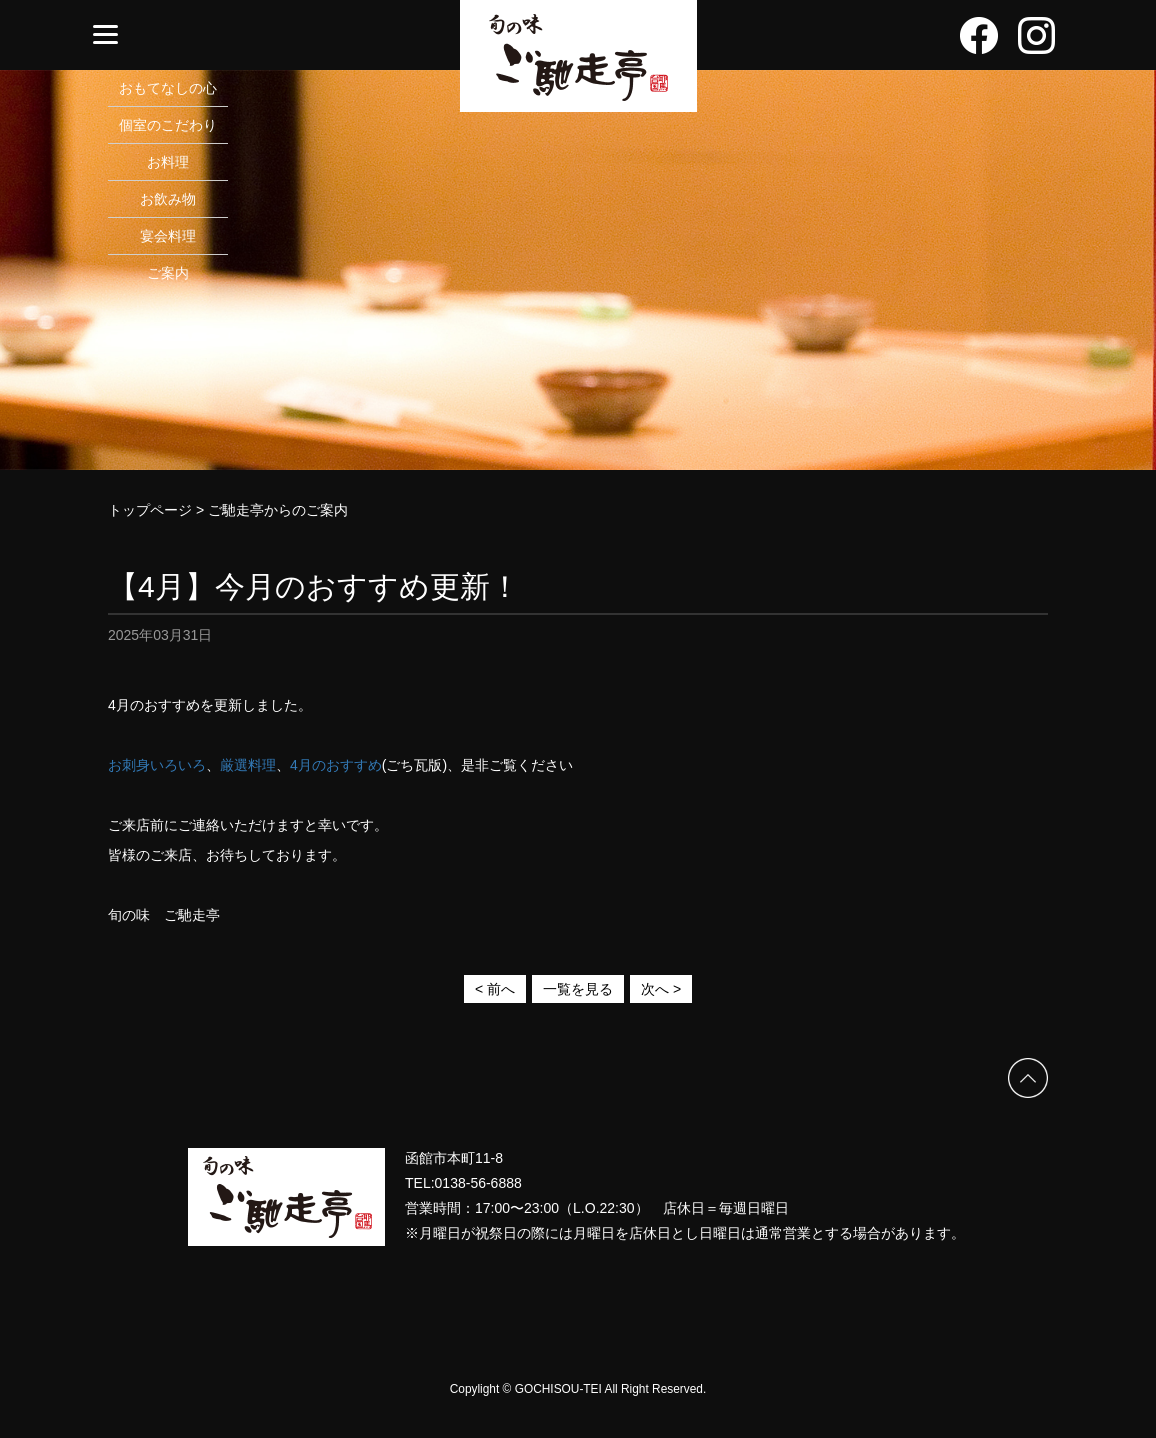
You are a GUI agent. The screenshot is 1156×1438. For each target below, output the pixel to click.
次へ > (661, 989)
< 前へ (495, 989)
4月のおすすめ (336, 765)
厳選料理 (248, 765)
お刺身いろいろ (157, 765)
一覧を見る (578, 989)
